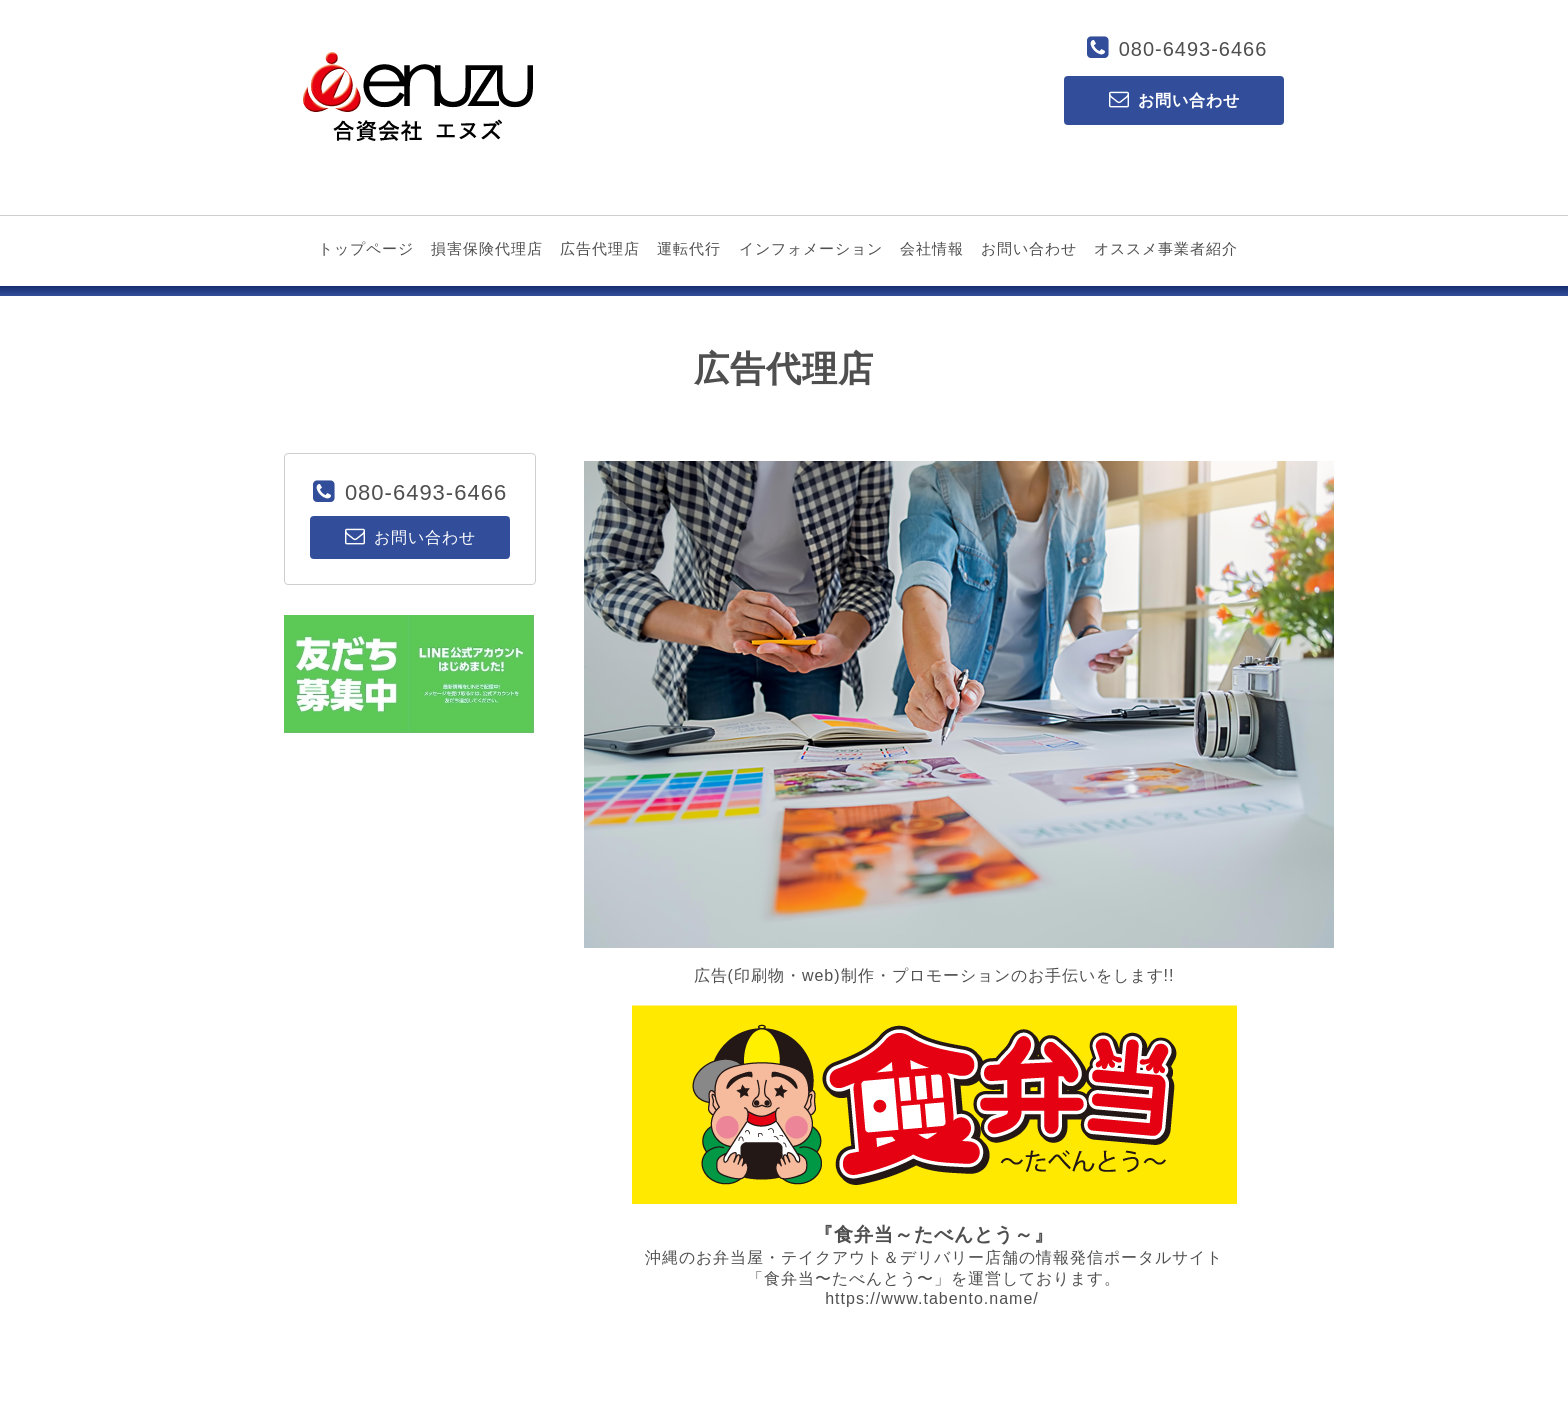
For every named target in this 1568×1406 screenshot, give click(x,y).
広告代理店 (600, 248)
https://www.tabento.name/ (932, 1298)
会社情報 (932, 248)
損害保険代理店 (487, 248)
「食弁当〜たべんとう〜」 (849, 1278)
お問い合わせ (1029, 248)
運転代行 (689, 248)
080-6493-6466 (1193, 49)
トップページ (366, 248)
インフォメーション (811, 248)
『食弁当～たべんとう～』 (934, 1234)
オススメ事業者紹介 (1166, 248)
